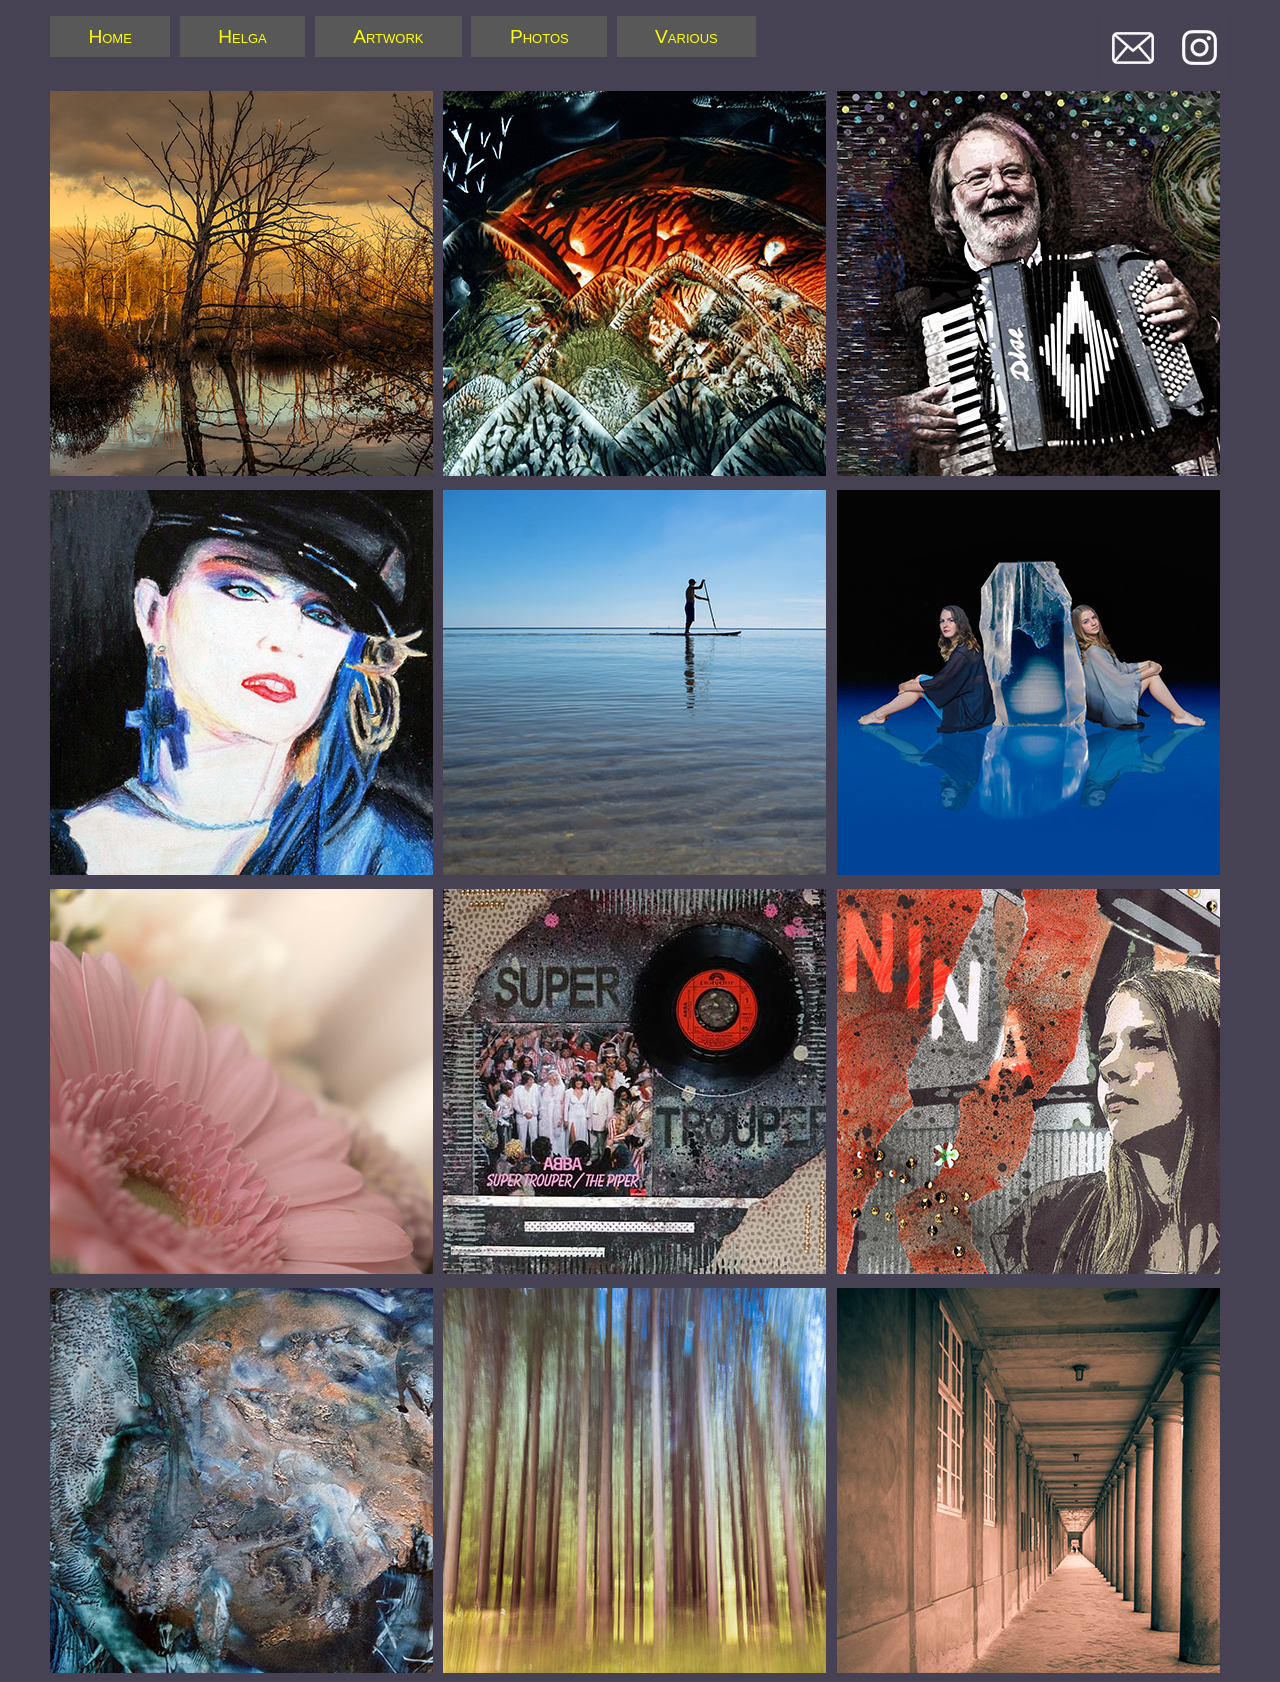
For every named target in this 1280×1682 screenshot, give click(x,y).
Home (109, 36)
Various (686, 36)
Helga (242, 36)
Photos (539, 36)
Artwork (388, 36)
